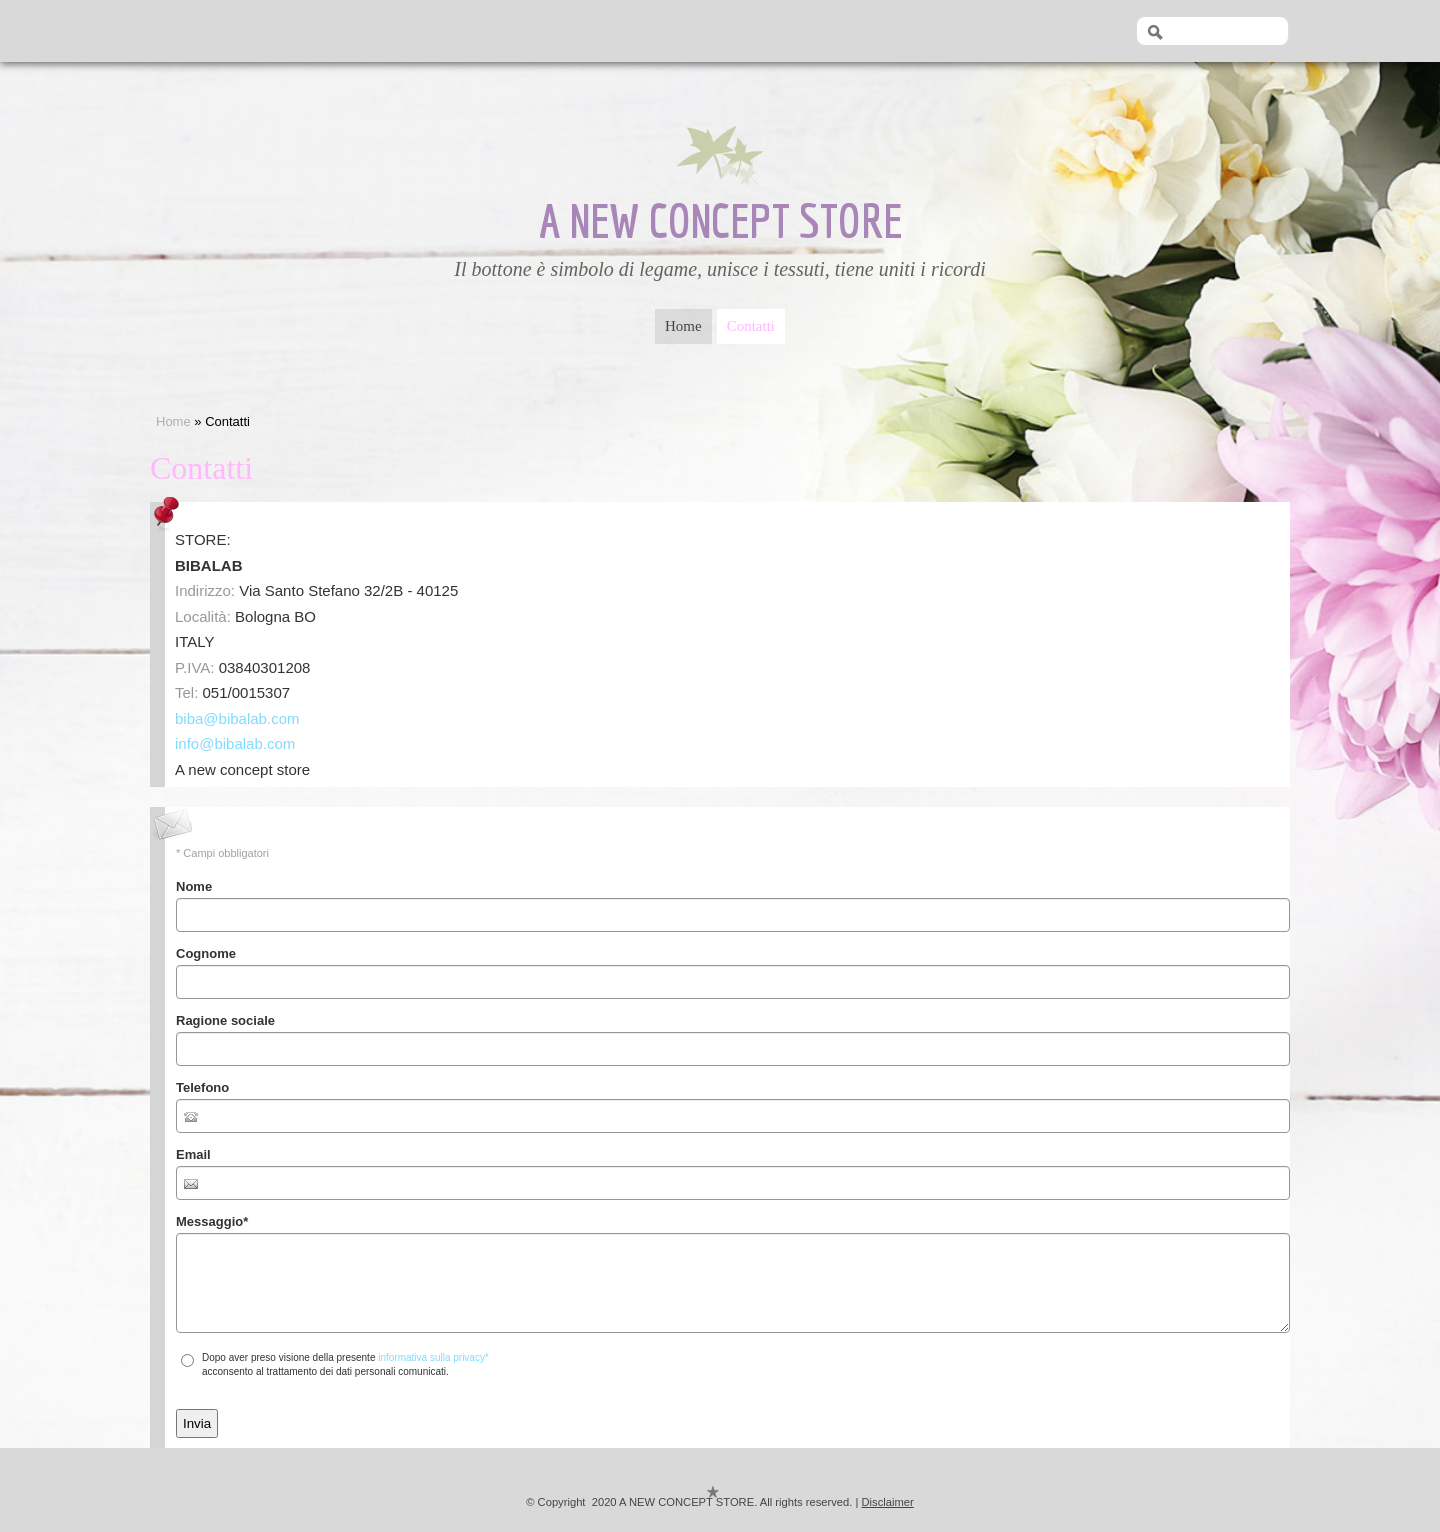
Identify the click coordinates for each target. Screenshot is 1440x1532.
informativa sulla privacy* (433, 1357)
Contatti (751, 321)
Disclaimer (888, 1502)
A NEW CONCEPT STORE (720, 220)
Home (683, 321)
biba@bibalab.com (237, 718)
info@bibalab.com (235, 743)
